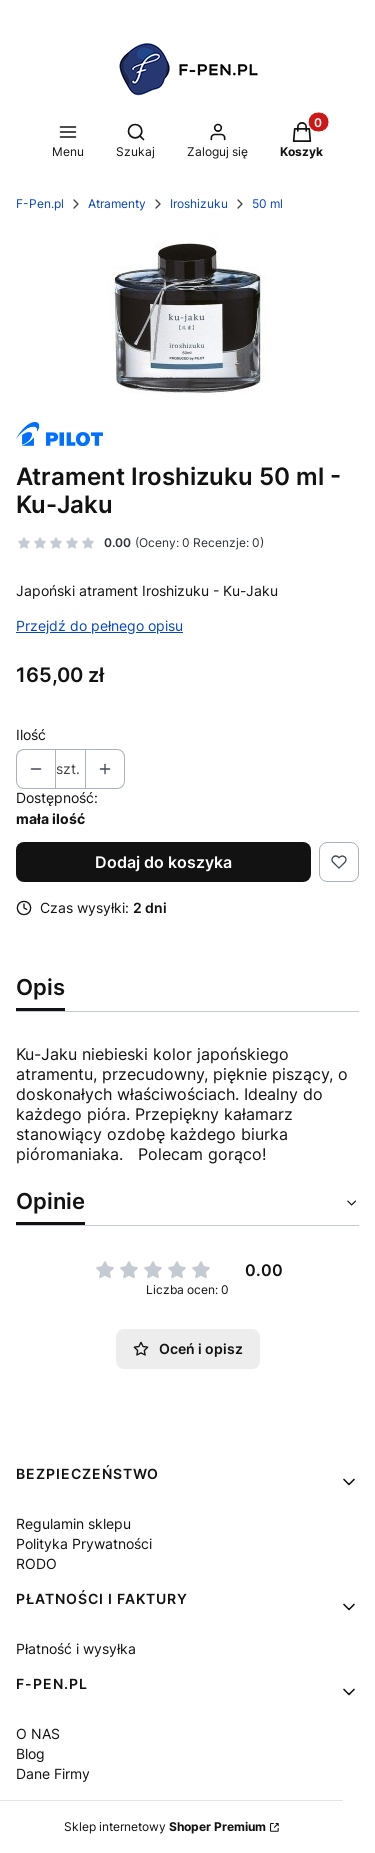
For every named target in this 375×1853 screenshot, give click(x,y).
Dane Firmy (53, 1773)
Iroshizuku (199, 203)
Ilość (31, 734)
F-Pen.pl (40, 203)
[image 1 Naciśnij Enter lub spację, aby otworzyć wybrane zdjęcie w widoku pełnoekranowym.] (187, 318)
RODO (36, 1563)
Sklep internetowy (165, 1826)
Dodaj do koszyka (163, 862)
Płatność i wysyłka (76, 1648)
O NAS (38, 1733)
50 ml (267, 203)
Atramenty (117, 203)
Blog (30, 1753)
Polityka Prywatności (84, 1543)
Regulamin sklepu (73, 1523)
